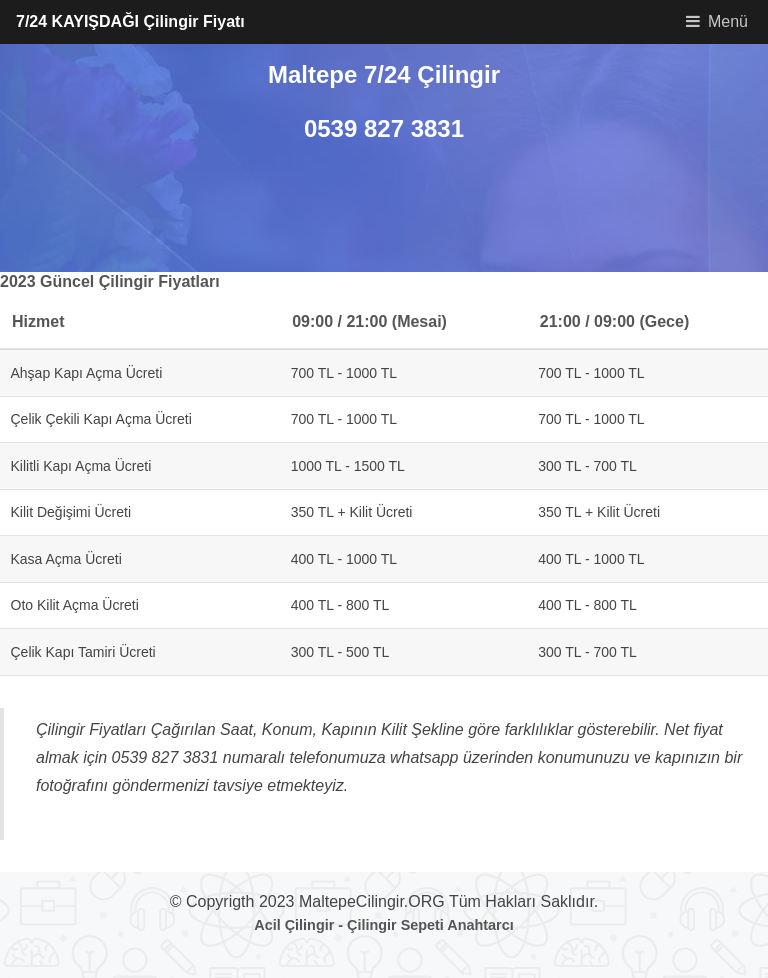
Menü (728, 21)
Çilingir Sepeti (395, 925)
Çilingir (310, 925)
